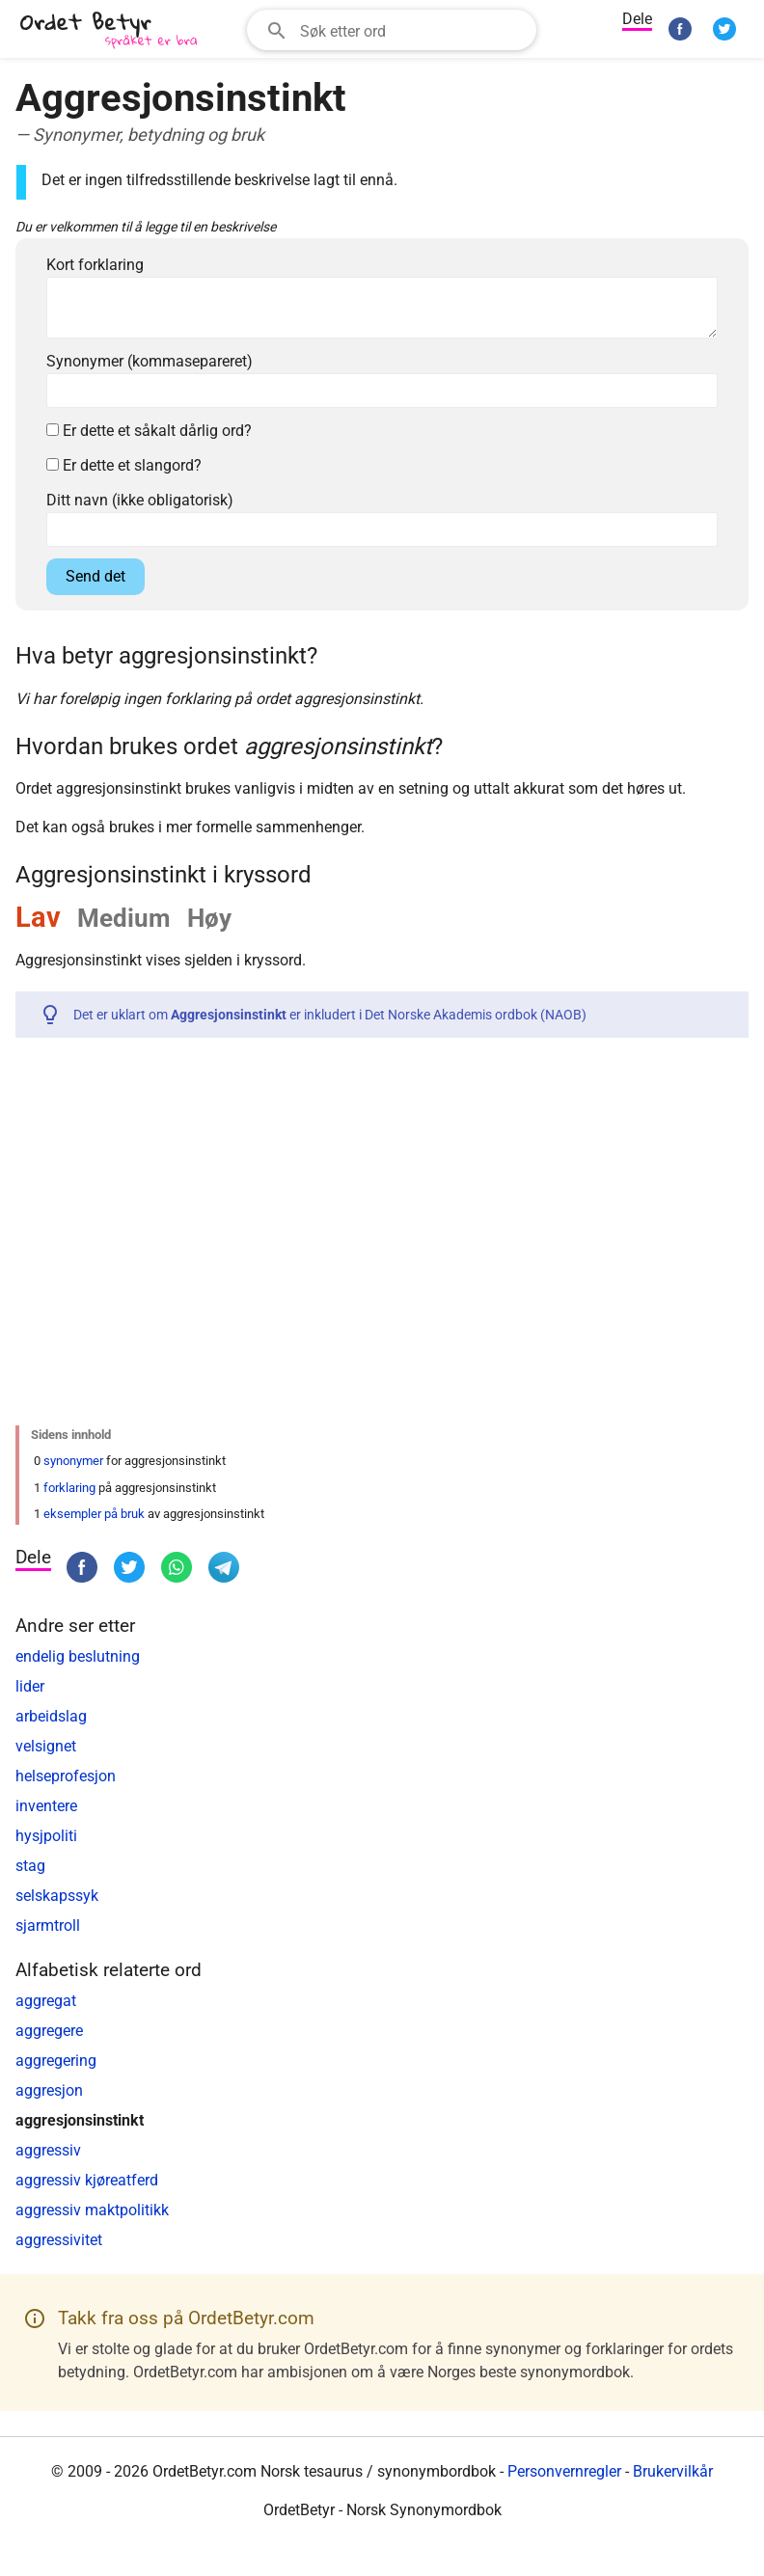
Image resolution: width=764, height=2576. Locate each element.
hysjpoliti (46, 1836)
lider (29, 1686)
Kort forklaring (95, 265)
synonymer (73, 1460)
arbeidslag (51, 1716)
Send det (95, 576)
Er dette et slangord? (124, 465)
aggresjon (49, 2090)
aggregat (45, 2001)
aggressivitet (58, 2240)
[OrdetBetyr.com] (111, 31)
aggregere (49, 2030)
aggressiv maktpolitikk (92, 2210)
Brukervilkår (673, 2471)
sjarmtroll (47, 1925)
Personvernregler (564, 2471)
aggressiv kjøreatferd (86, 2180)
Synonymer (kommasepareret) (149, 361)
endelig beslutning (77, 1656)
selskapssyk (56, 1895)
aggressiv (48, 2150)
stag (30, 1866)
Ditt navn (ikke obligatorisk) (139, 500)
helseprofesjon (65, 1776)
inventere (46, 1806)
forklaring (69, 1487)
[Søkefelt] (411, 30)
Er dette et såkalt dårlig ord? (149, 430)
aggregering (55, 2060)
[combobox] (391, 30)
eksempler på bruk (94, 1513)
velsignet (45, 1746)
